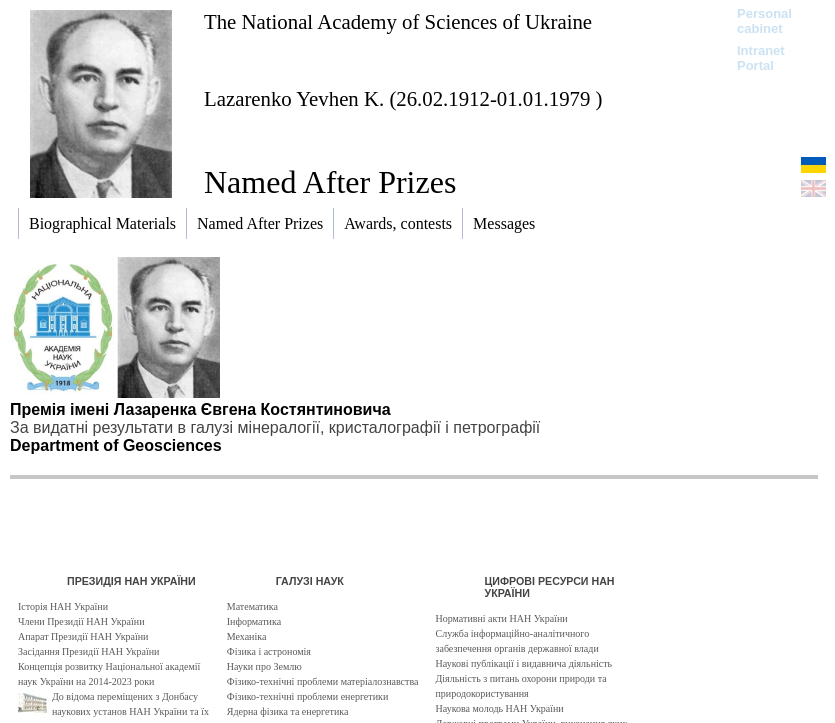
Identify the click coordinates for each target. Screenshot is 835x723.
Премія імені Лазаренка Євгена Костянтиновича (200, 409)
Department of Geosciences (116, 445)
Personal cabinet (764, 21)
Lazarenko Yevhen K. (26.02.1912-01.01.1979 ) (403, 98)
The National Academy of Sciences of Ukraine (398, 21)
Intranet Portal (761, 58)
